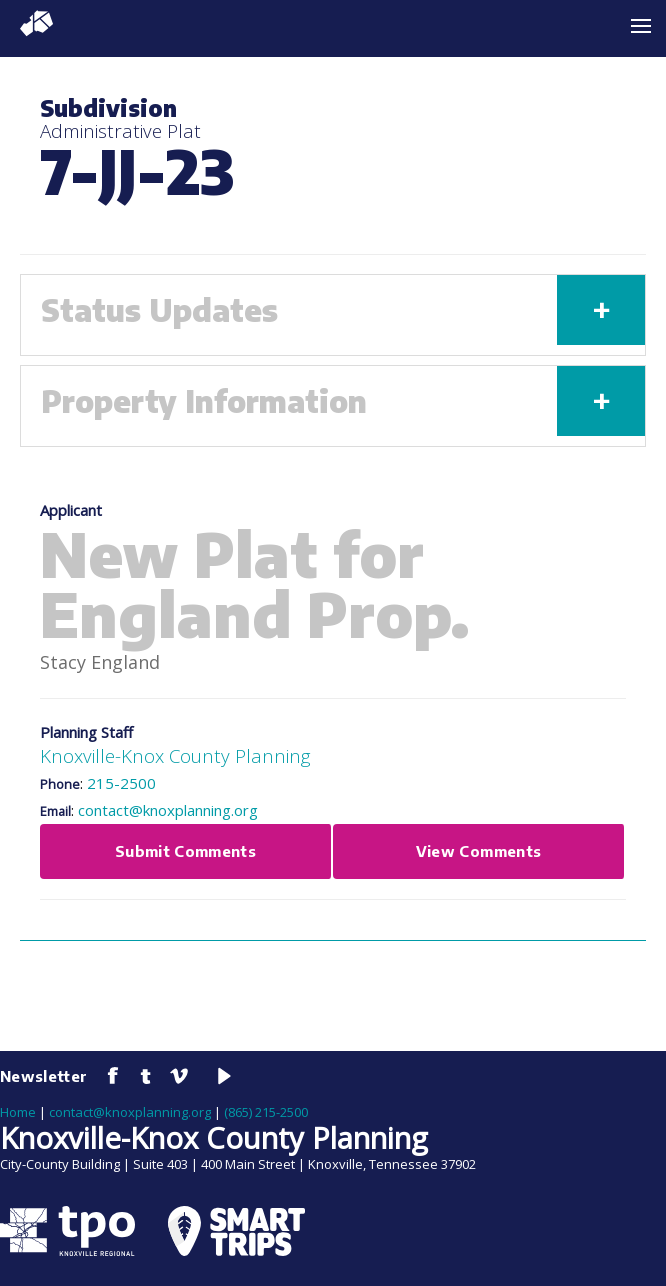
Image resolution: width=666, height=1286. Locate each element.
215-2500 (121, 783)
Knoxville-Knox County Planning (175, 755)
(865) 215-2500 (266, 1112)
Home (18, 1112)
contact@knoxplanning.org (168, 810)
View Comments (479, 851)
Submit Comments (185, 851)
